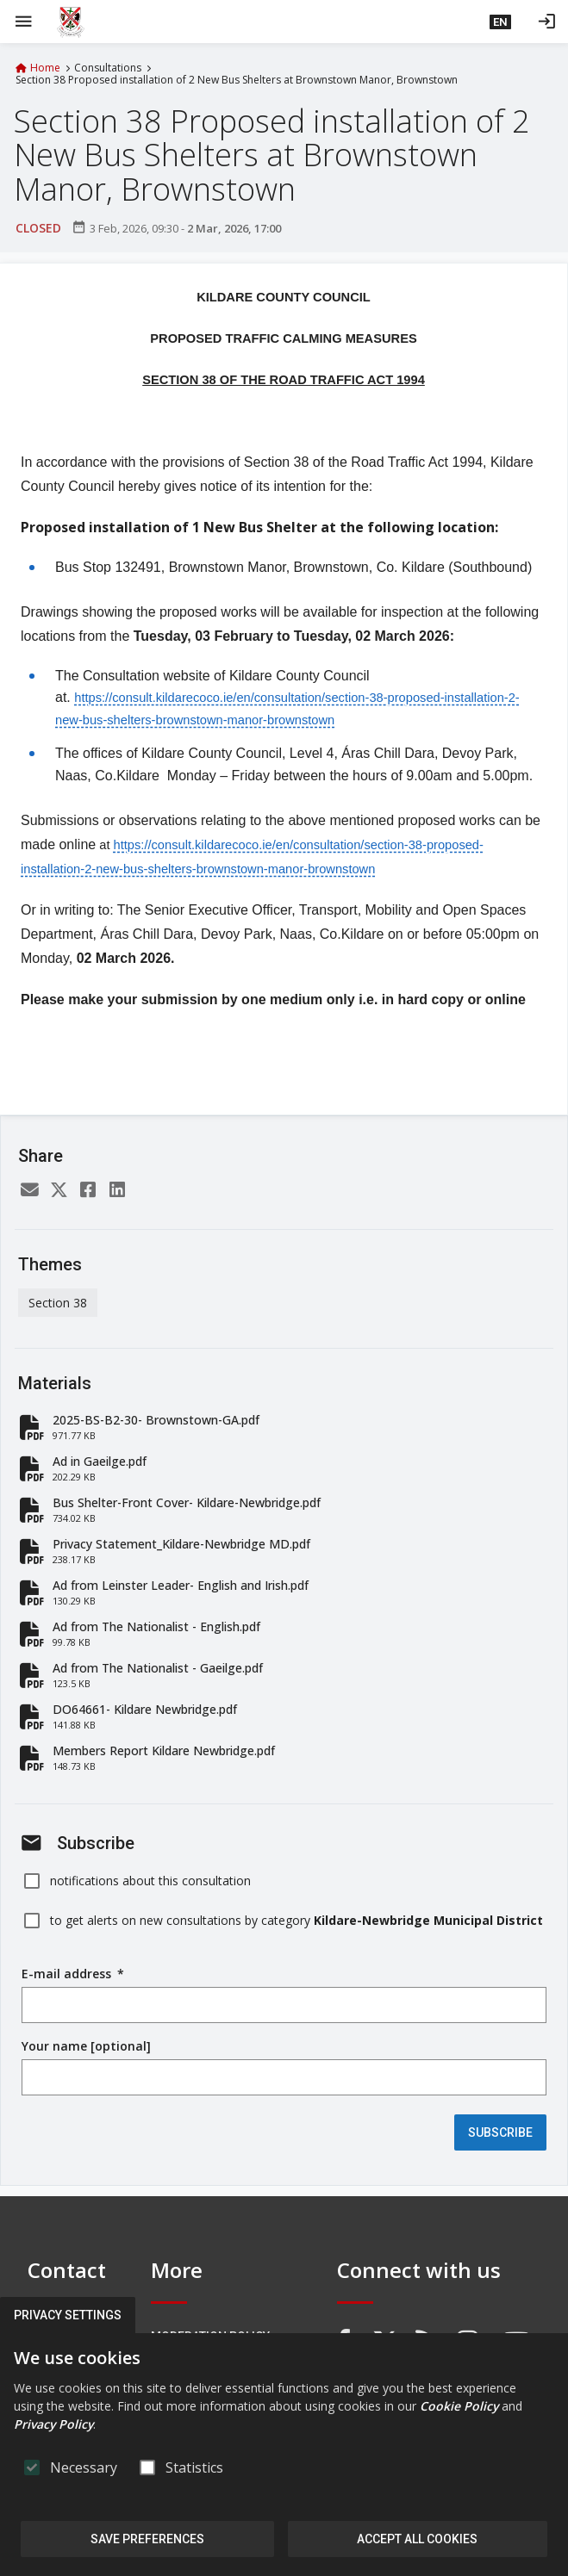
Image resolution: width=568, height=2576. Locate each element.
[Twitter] (58, 1191)
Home (45, 68)
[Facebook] (88, 1191)
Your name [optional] (86, 2046)
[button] (500, 21)
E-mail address (73, 1974)
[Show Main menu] (23, 21)
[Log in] (546, 21)
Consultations (107, 68)
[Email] (29, 1191)
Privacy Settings (68, 2315)
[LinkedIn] (117, 1191)
